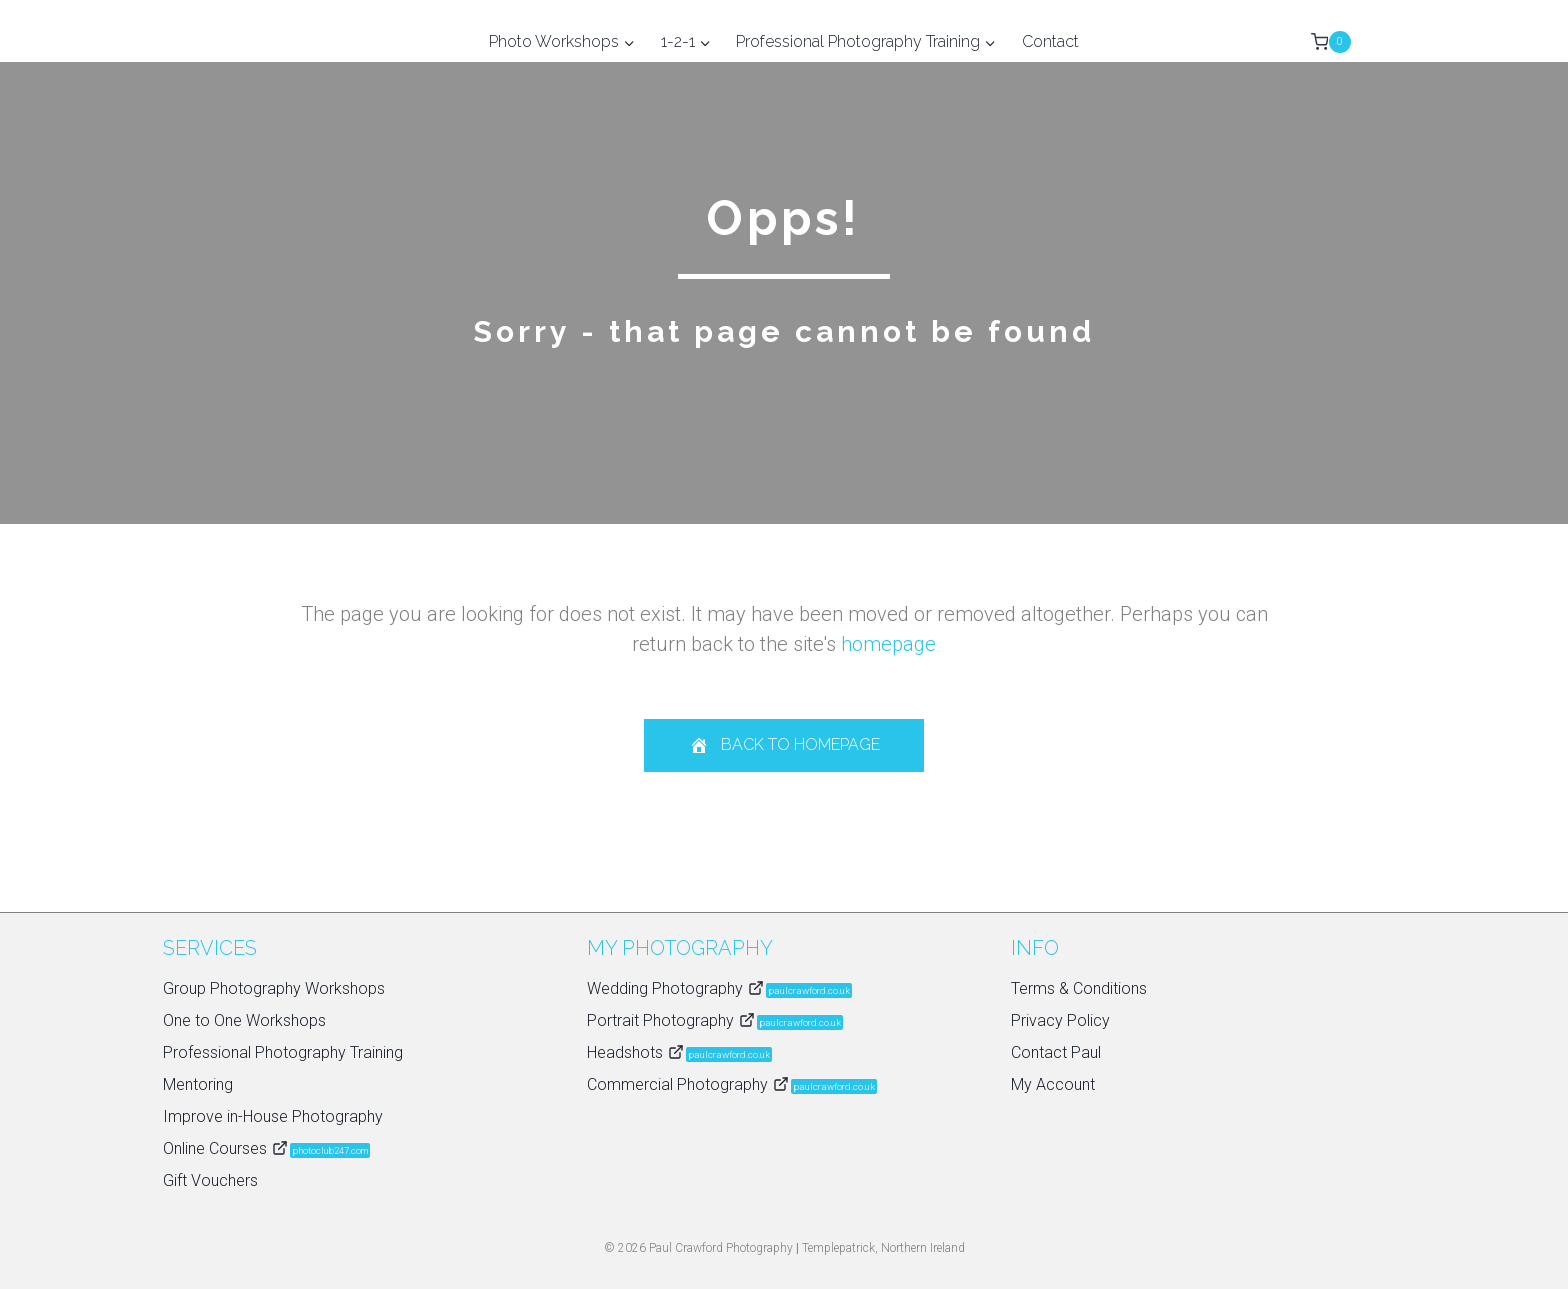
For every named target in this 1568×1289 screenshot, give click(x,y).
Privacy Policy (1060, 1020)
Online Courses (266, 1148)
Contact (1050, 41)
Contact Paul (1056, 1052)
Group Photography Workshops (274, 988)
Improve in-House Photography (273, 1116)
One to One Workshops (244, 1020)
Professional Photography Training (283, 1052)
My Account (1053, 1084)
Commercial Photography (732, 1084)
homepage (888, 644)
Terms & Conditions (1079, 988)
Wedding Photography (719, 988)
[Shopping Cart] (1331, 42)
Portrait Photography (715, 1020)
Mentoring (198, 1084)
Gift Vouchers (210, 1180)
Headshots (679, 1052)
